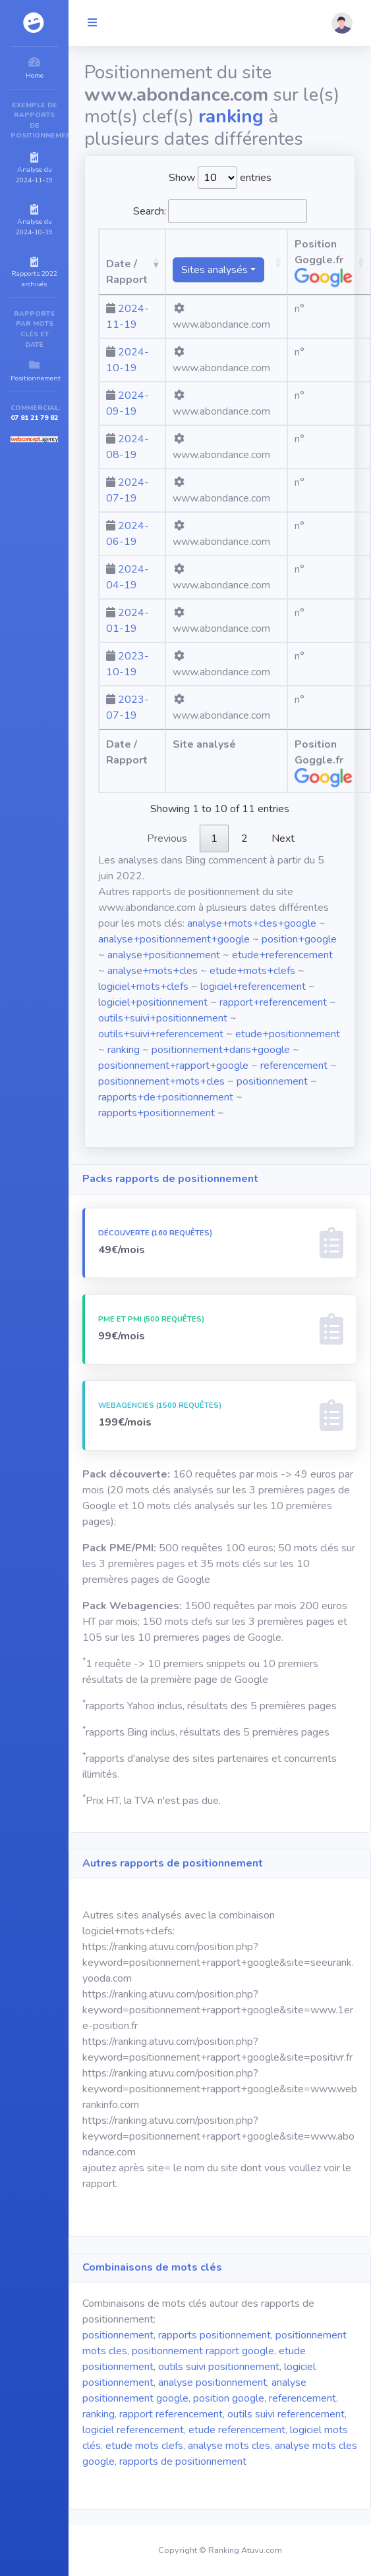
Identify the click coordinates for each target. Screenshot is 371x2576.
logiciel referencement (133, 2430)
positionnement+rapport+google (173, 1065)
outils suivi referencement (286, 2414)
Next (283, 838)
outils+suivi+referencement (160, 1034)
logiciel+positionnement (153, 1002)
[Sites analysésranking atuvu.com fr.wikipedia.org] (226, 262)
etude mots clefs (144, 2445)
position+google (299, 939)
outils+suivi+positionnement (162, 1018)
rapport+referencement (273, 1002)
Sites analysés (214, 270)
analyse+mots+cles (152, 971)
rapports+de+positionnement (165, 1097)
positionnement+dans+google (221, 1050)
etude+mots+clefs (252, 971)
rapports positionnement (214, 2335)
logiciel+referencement (253, 986)
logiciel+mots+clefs (143, 986)
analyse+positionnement (163, 955)
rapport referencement (171, 2414)
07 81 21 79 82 (34, 418)
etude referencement (236, 2430)
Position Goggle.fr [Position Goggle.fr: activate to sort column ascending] (324, 262)
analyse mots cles (229, 2445)
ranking (123, 1050)
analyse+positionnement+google (174, 939)
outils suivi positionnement (218, 2366)
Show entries (220, 178)
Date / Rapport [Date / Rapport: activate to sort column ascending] (127, 272)
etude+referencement (282, 955)
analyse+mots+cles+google (251, 923)
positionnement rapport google (203, 2351)
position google (228, 2398)
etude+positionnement (287, 1034)
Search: (220, 211)
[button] (342, 23)
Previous (167, 838)
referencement (294, 1065)
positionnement (272, 1081)
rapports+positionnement (156, 1113)
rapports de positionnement (182, 2461)
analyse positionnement (212, 2382)
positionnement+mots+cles (161, 1081)
